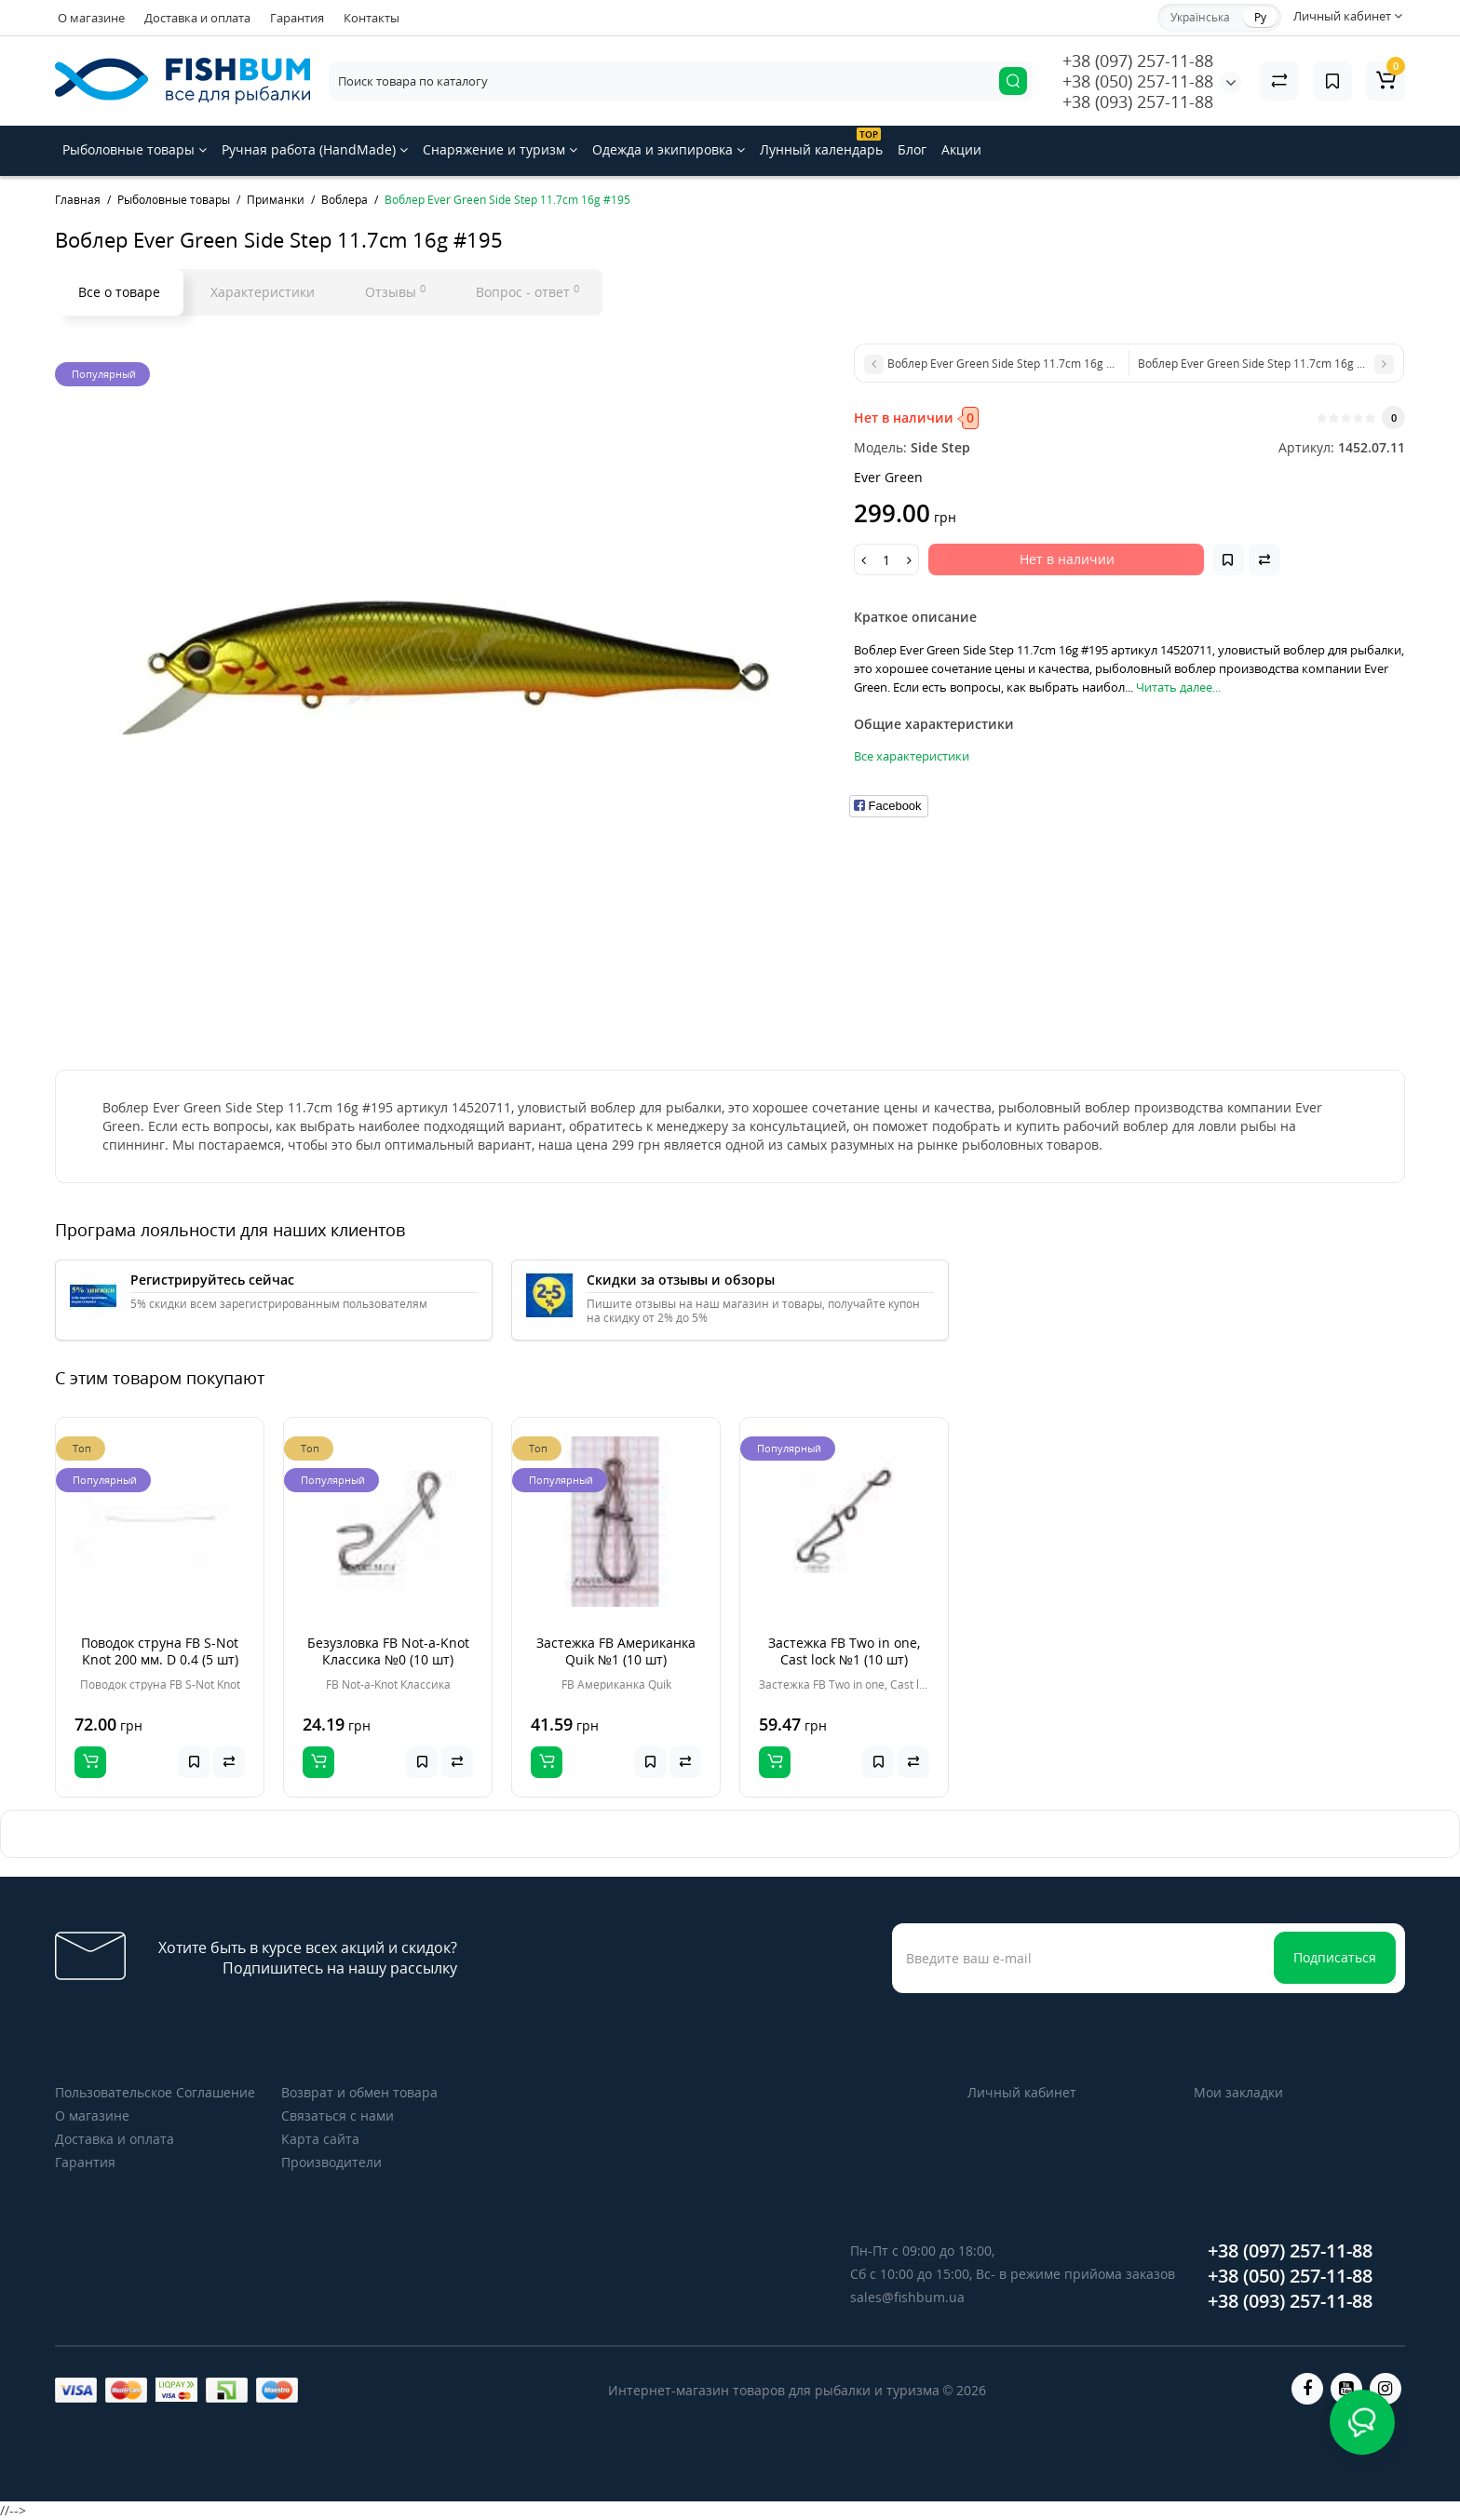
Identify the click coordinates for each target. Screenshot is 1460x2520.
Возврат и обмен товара (359, 2092)
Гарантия (297, 17)
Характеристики (262, 292)
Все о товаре (119, 292)
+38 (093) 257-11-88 (1137, 101)
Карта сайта (320, 2139)
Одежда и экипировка (668, 149)
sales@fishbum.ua (907, 2297)
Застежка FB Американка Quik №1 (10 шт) (616, 1651)
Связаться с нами (337, 2115)
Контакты (371, 17)
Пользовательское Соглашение (155, 2092)
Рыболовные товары (134, 149)
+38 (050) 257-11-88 (1137, 81)
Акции (961, 149)
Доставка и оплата (197, 17)
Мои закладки (1238, 2092)
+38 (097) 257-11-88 (1137, 60)
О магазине (91, 17)
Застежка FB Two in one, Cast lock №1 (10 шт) (844, 1651)
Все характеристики (911, 756)
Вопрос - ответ (527, 291)
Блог (912, 149)
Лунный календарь (821, 143)
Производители (331, 2162)
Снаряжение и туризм (500, 149)
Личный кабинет (1021, 2092)
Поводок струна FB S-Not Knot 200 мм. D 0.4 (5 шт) (159, 1651)
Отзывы (395, 291)
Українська (1200, 17)
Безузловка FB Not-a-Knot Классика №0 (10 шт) (388, 1651)
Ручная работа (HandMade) (315, 149)
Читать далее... (1178, 687)
